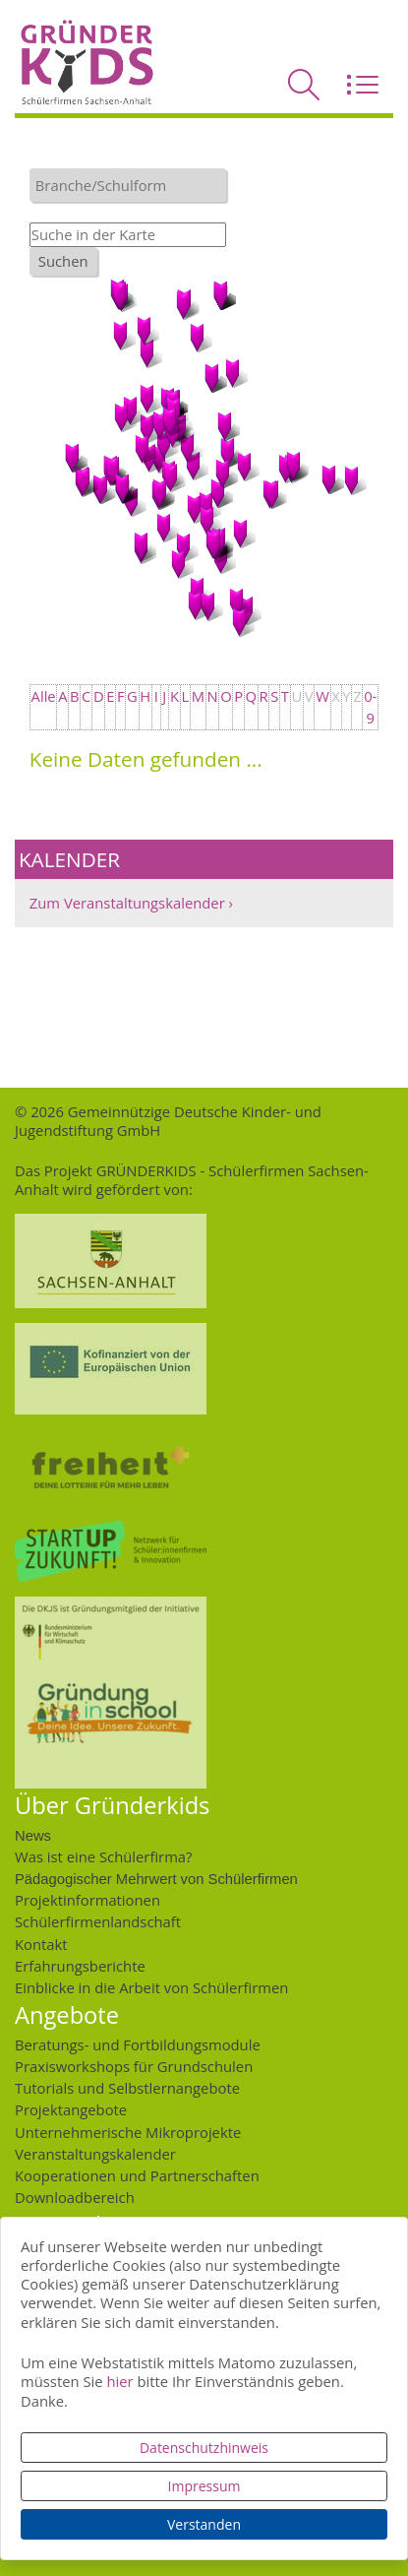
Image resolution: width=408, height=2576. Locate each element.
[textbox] (132, 185)
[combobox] (127, 185)
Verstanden (204, 2524)
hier (119, 2381)
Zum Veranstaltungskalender (127, 902)
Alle (43, 696)
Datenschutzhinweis (204, 2447)
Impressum (204, 2486)
